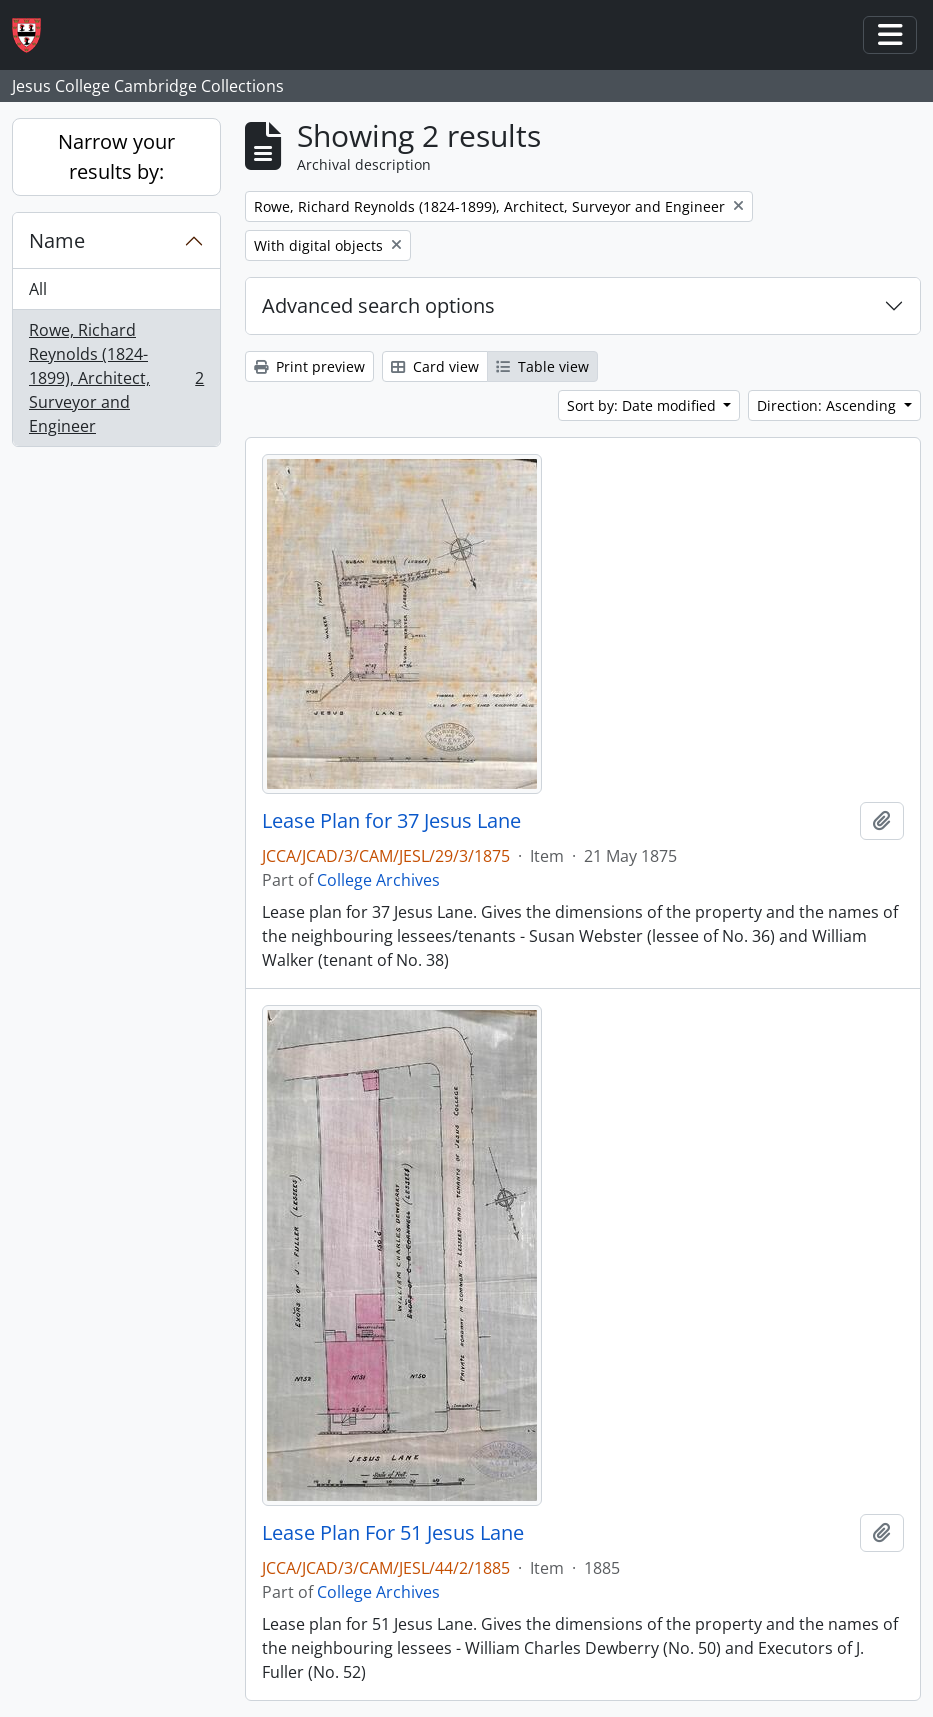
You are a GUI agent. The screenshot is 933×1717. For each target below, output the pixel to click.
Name (57, 240)
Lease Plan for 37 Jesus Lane (391, 821)
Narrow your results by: (116, 156)
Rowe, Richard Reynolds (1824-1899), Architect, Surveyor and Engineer (116, 378)
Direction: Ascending (828, 405)
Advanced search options (378, 305)
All (38, 289)
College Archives (378, 880)
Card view (435, 366)
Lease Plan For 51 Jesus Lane (393, 1533)
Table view (542, 366)
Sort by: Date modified (643, 405)
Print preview (309, 366)
